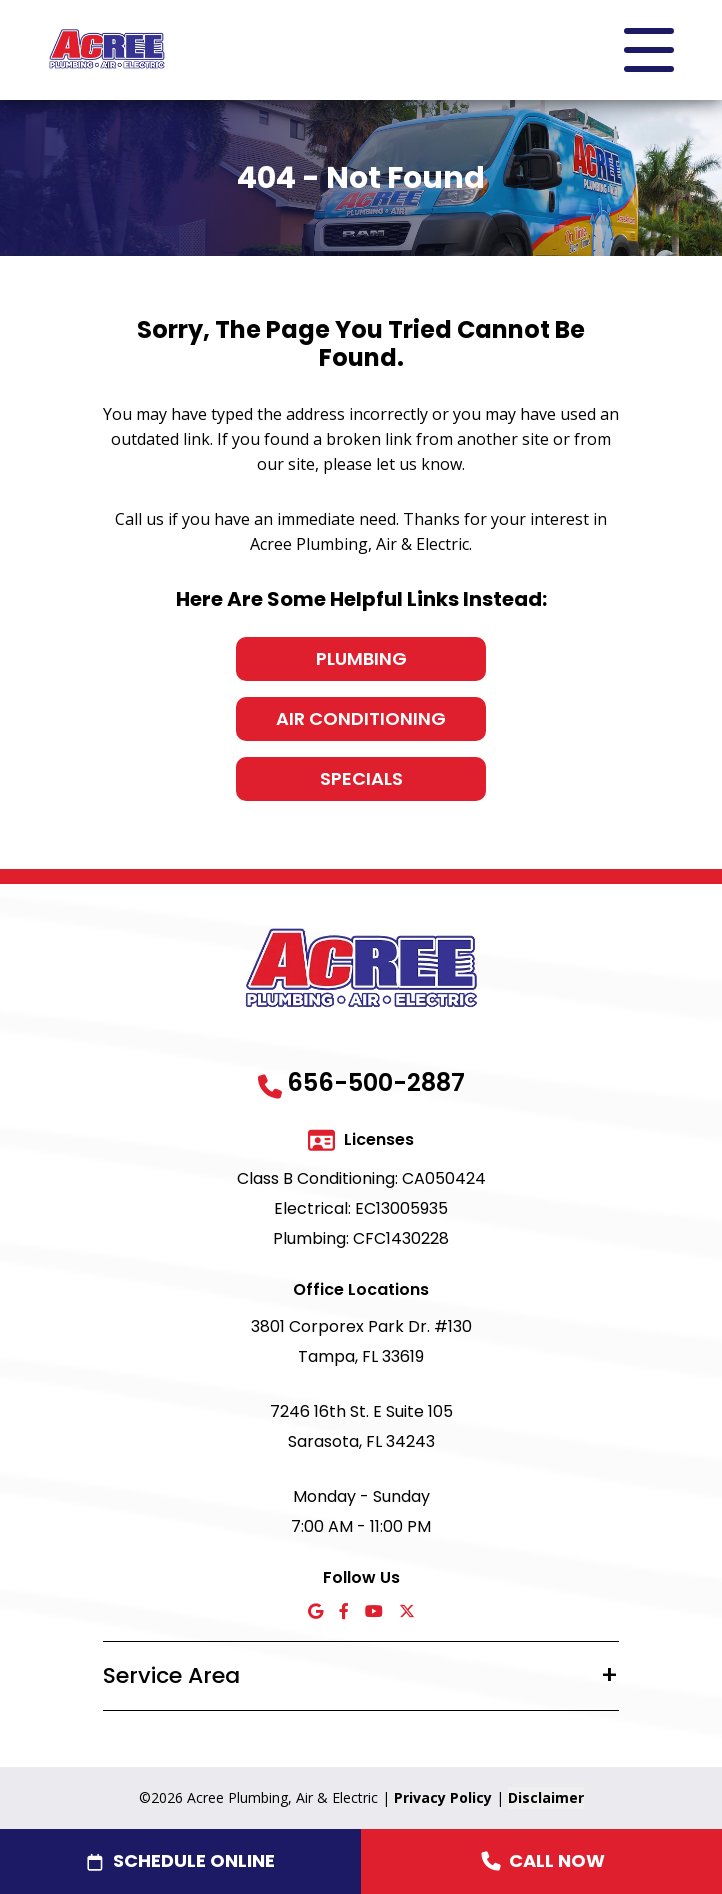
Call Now (542, 1860)
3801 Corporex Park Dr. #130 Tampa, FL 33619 (361, 1341)
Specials (361, 778)
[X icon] (407, 1612)
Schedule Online (194, 1860)
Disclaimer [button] (546, 1797)
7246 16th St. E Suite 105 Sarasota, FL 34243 (361, 1426)
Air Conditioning (361, 718)
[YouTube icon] (374, 1612)
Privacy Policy (443, 1797)
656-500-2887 (376, 1082)
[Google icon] (315, 1612)
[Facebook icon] (344, 1612)
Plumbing (361, 658)
